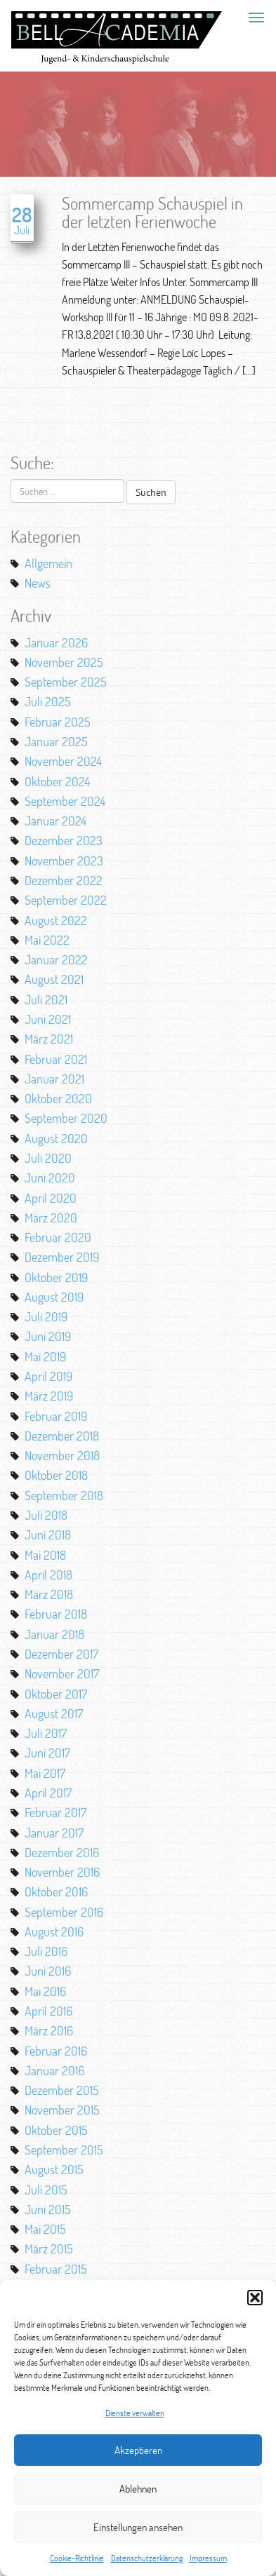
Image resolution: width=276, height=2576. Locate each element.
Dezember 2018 (62, 1435)
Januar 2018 (54, 1634)
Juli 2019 (46, 1316)
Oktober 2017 (56, 1693)
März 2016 (49, 2030)
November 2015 (62, 2109)
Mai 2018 (45, 1555)
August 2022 (56, 920)
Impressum (208, 2558)
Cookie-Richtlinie (77, 2558)
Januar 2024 (55, 820)
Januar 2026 (56, 642)
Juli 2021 (46, 999)
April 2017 (48, 1792)
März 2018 (49, 1594)
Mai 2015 (45, 2229)
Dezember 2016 (62, 1852)
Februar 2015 (56, 2269)
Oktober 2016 (56, 1891)
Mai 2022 (47, 940)
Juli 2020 (48, 1158)
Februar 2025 (58, 721)
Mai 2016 (45, 1991)
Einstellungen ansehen (138, 2527)
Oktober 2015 (56, 2130)
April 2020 (51, 1198)
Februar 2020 (58, 1237)
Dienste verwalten (134, 2413)
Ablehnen (138, 2488)
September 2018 (64, 1495)
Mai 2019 (45, 1356)
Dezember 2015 (62, 2090)
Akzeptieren (138, 2450)
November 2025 (64, 662)
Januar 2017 (54, 1832)
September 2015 (64, 2149)
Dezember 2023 (64, 840)
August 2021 (54, 979)
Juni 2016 (48, 1970)
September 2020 (66, 1118)
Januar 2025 (56, 741)
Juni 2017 (47, 1752)
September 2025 (66, 681)
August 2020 (56, 1138)
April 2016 (48, 2010)
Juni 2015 (48, 2209)
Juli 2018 (46, 1515)
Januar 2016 (54, 2070)
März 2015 (49, 2248)
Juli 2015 (46, 2189)
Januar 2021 (54, 1078)
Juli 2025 (48, 701)
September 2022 (66, 900)
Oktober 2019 (56, 1277)
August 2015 (54, 2169)
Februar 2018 (56, 1613)
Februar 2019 (56, 1416)
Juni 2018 (48, 1534)
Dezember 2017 (61, 1653)
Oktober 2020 (58, 1098)
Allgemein (48, 563)
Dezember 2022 (64, 880)
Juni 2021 (48, 1019)
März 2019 (49, 1395)
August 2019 (54, 1296)
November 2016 (62, 1872)
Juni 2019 (48, 1336)
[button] (255, 2298)
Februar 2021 (56, 1059)
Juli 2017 (46, 1733)
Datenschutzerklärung (147, 2558)
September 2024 (65, 801)
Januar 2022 (56, 959)
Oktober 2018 (56, 1475)
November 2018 (62, 1455)
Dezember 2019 (62, 1257)
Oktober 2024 (57, 781)
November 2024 (63, 761)
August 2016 (54, 1931)
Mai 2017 (45, 1773)
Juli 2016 (46, 1951)
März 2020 (51, 1217)
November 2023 (64, 860)
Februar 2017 (55, 1812)
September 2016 (64, 1912)
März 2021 (49, 1038)
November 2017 (62, 1673)
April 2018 (48, 1574)
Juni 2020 (50, 1177)
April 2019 (48, 1376)
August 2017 (54, 1713)
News (38, 583)
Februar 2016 (56, 2050)
